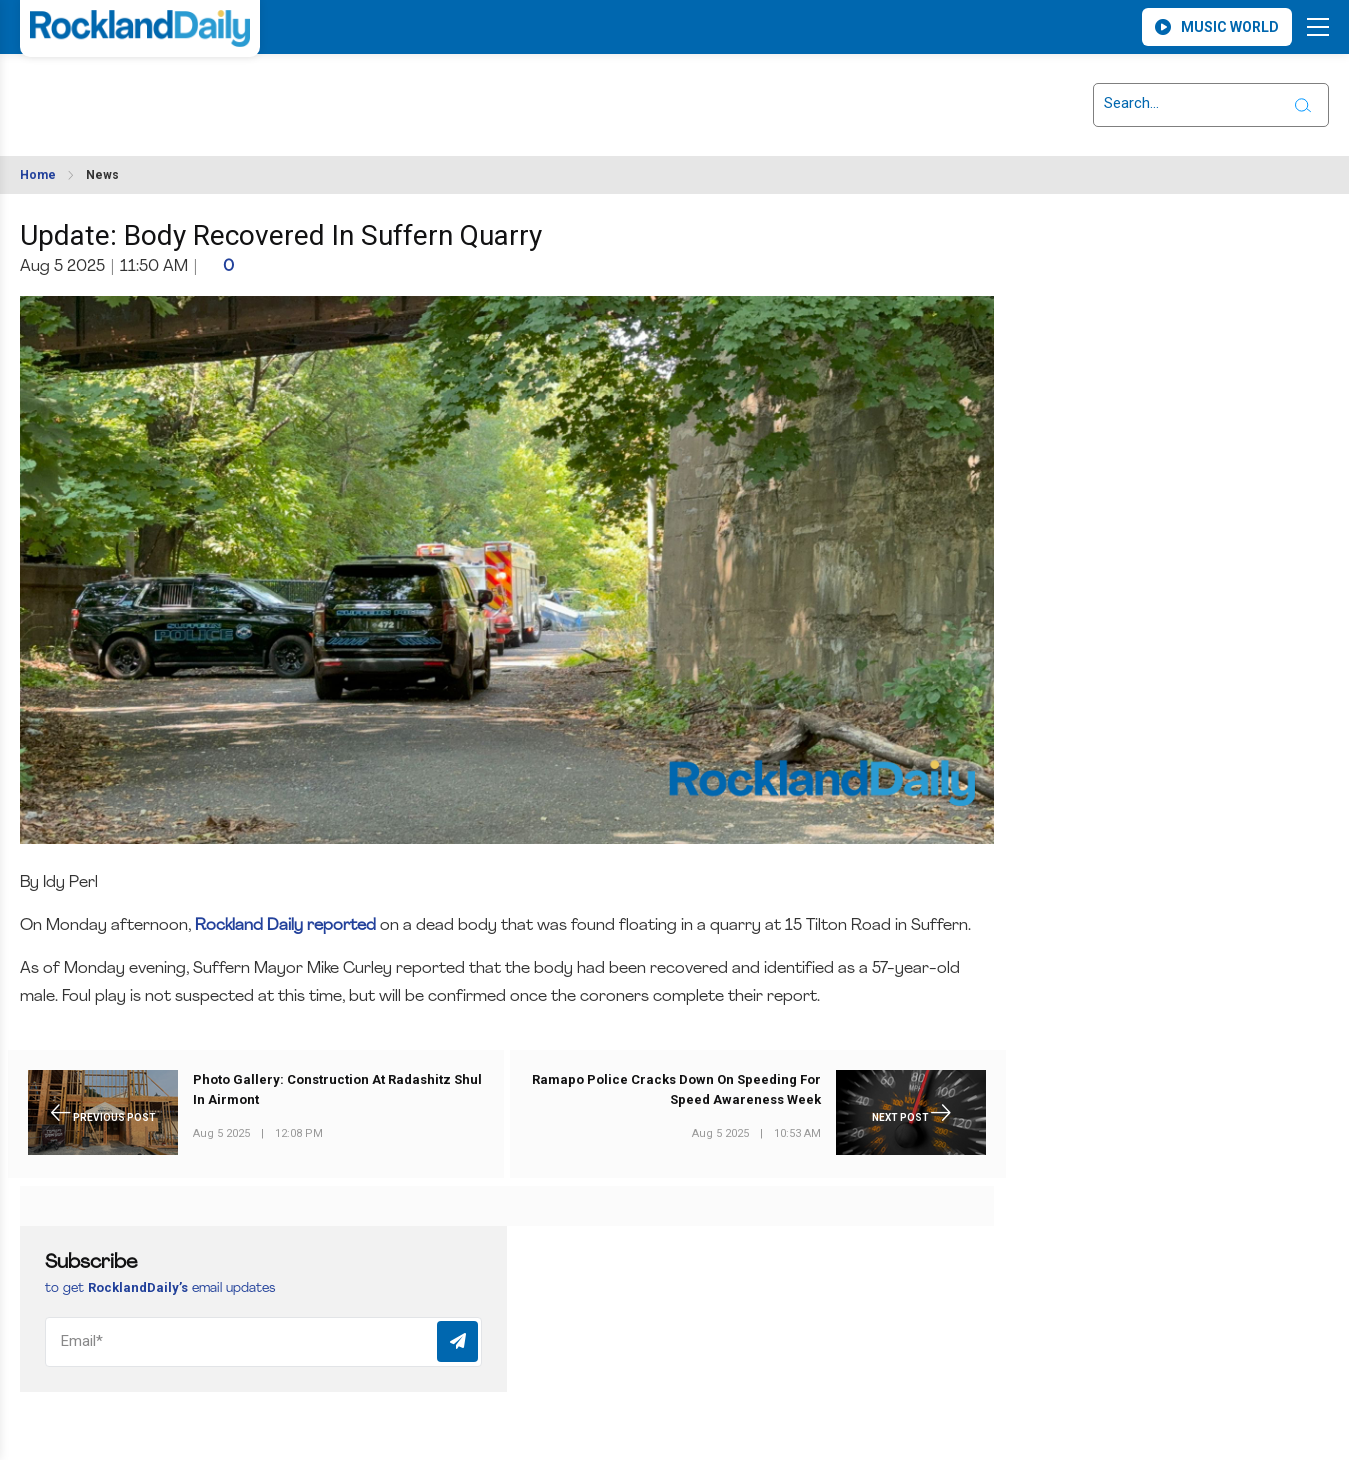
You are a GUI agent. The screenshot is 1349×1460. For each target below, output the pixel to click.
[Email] (263, 1342)
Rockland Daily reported (285, 926)
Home (38, 175)
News (102, 175)
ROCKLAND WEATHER (197, 93)
